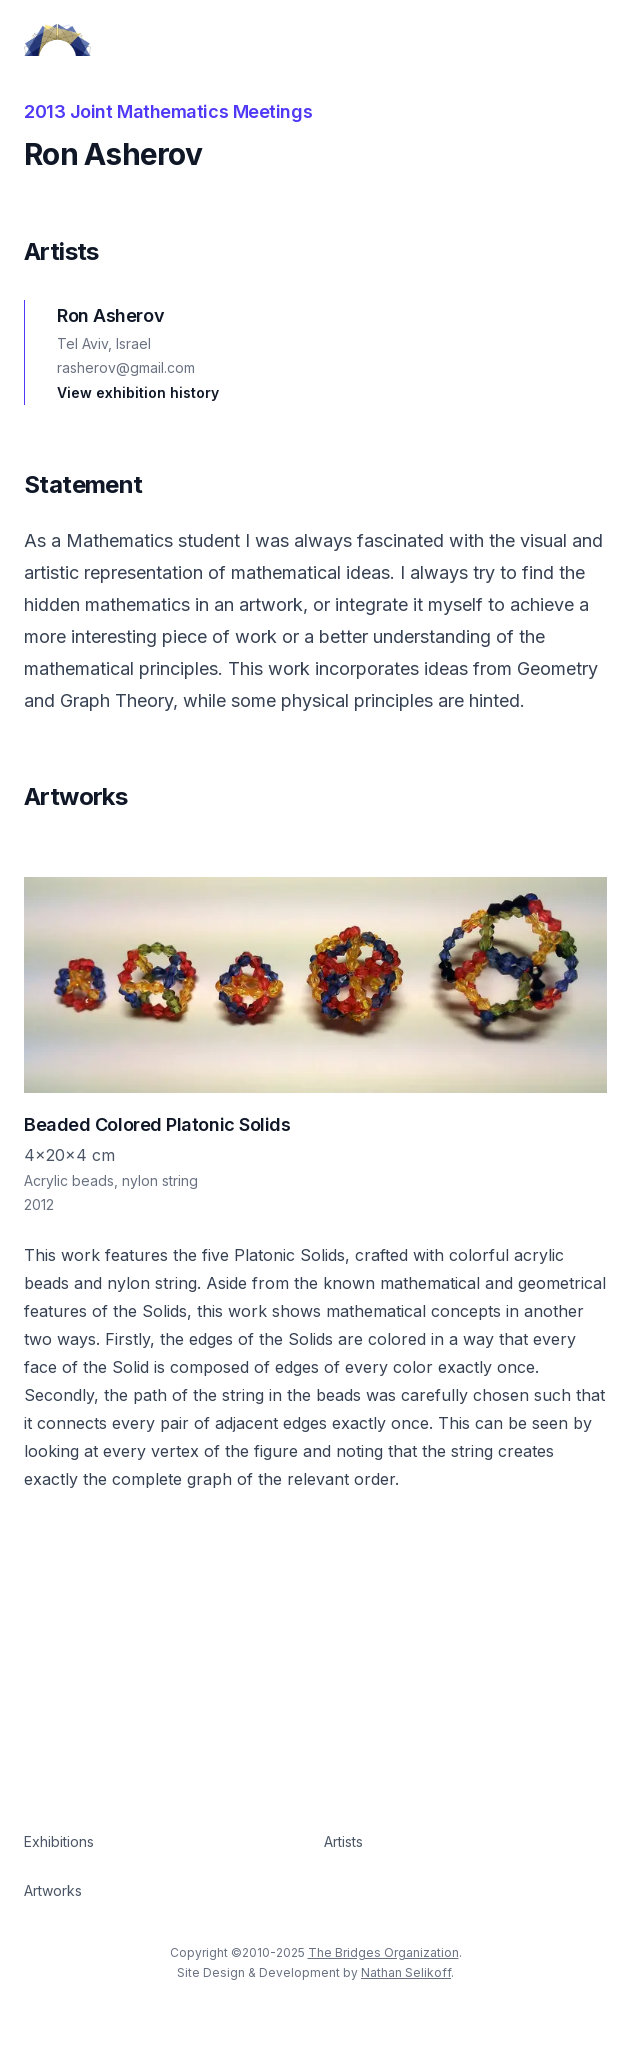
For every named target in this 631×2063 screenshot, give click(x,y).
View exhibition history (138, 392)
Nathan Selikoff (406, 1972)
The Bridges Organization (383, 1952)
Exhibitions (59, 1841)
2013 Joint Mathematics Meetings (168, 111)
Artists (343, 1841)
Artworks (53, 1890)
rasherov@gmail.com (126, 367)
